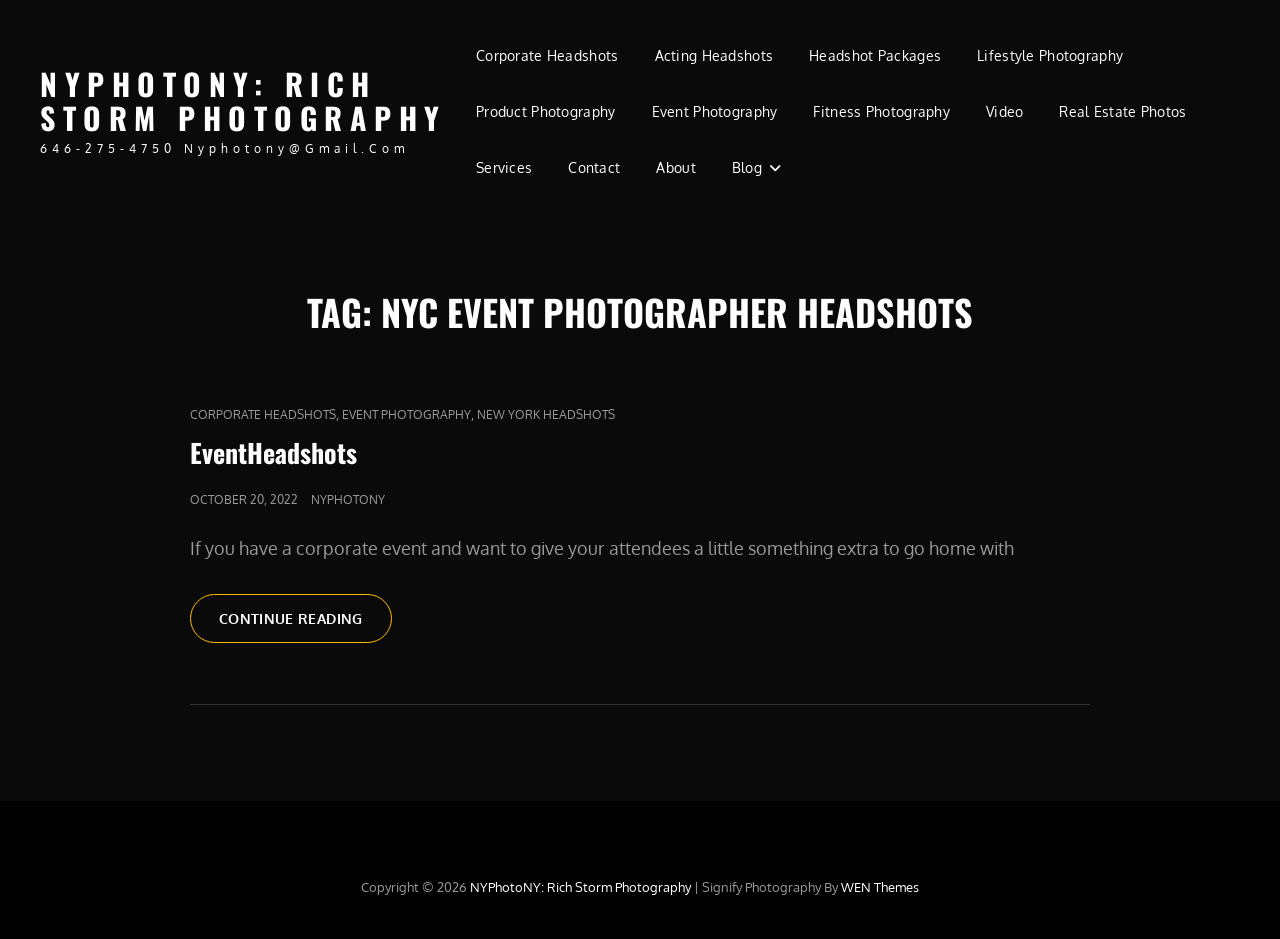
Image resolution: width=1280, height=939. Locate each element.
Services (504, 167)
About (675, 167)
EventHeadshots (273, 452)
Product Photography (546, 111)
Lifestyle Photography (1050, 55)
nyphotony (348, 499)
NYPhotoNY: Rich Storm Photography (243, 101)
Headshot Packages (875, 55)
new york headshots (546, 414)
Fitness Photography (881, 111)
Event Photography (715, 111)
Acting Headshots (714, 55)
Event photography (406, 414)
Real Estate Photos (1122, 111)
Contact (594, 167)
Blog (747, 167)
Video (1004, 111)
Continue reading (305, 617)
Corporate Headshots (547, 55)
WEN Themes (880, 887)
